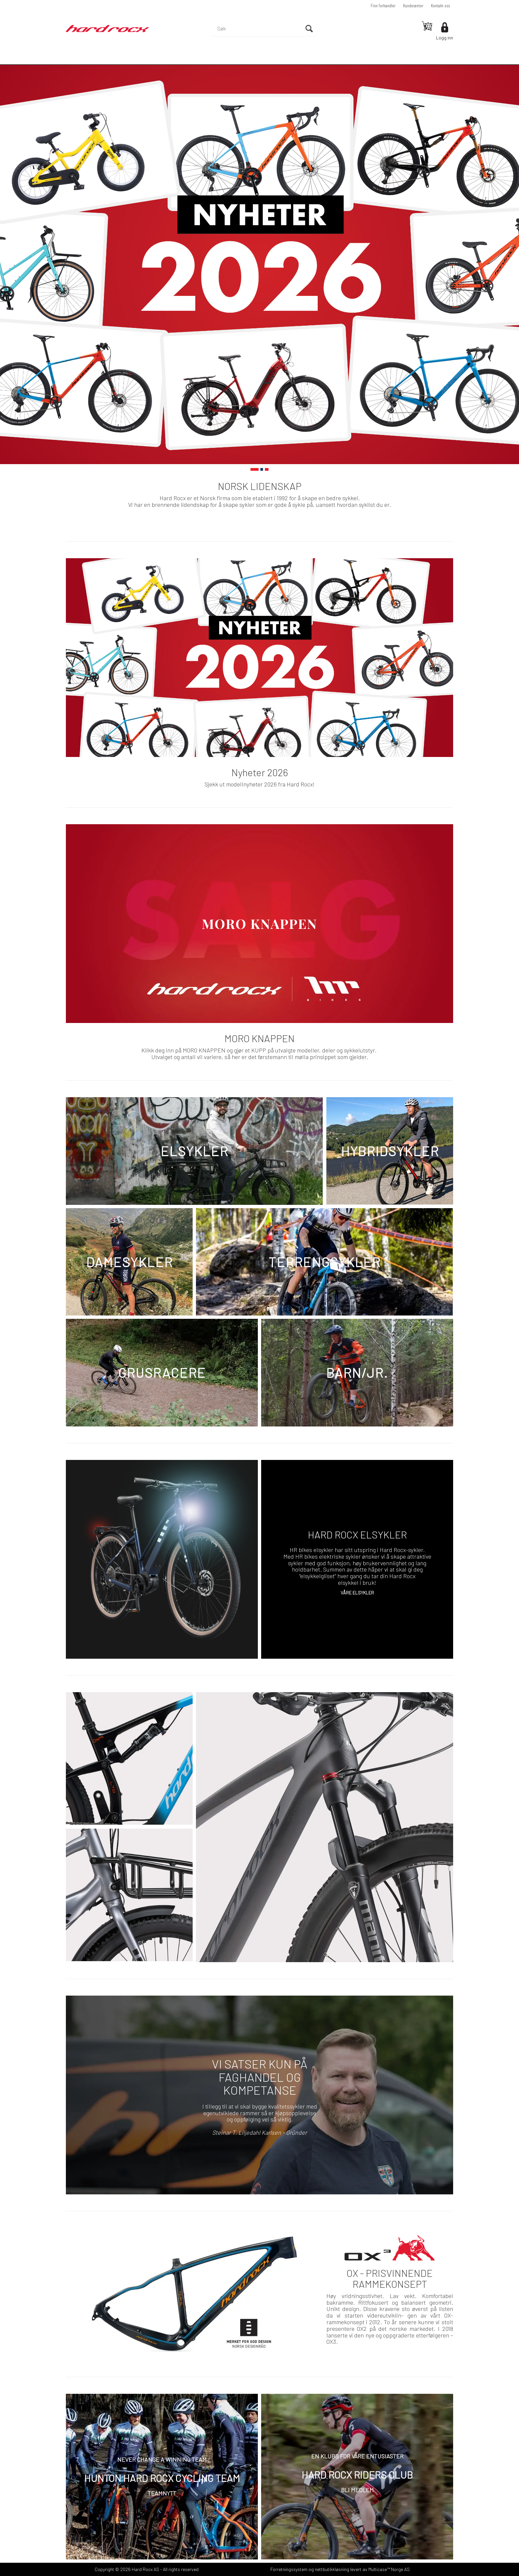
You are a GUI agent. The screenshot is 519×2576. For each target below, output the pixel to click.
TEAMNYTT (162, 2493)
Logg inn (444, 37)
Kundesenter (413, 5)
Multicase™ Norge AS (389, 2569)
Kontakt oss (440, 5)
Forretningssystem (288, 2569)
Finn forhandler (383, 5)
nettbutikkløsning (332, 2569)
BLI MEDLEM (357, 2490)
